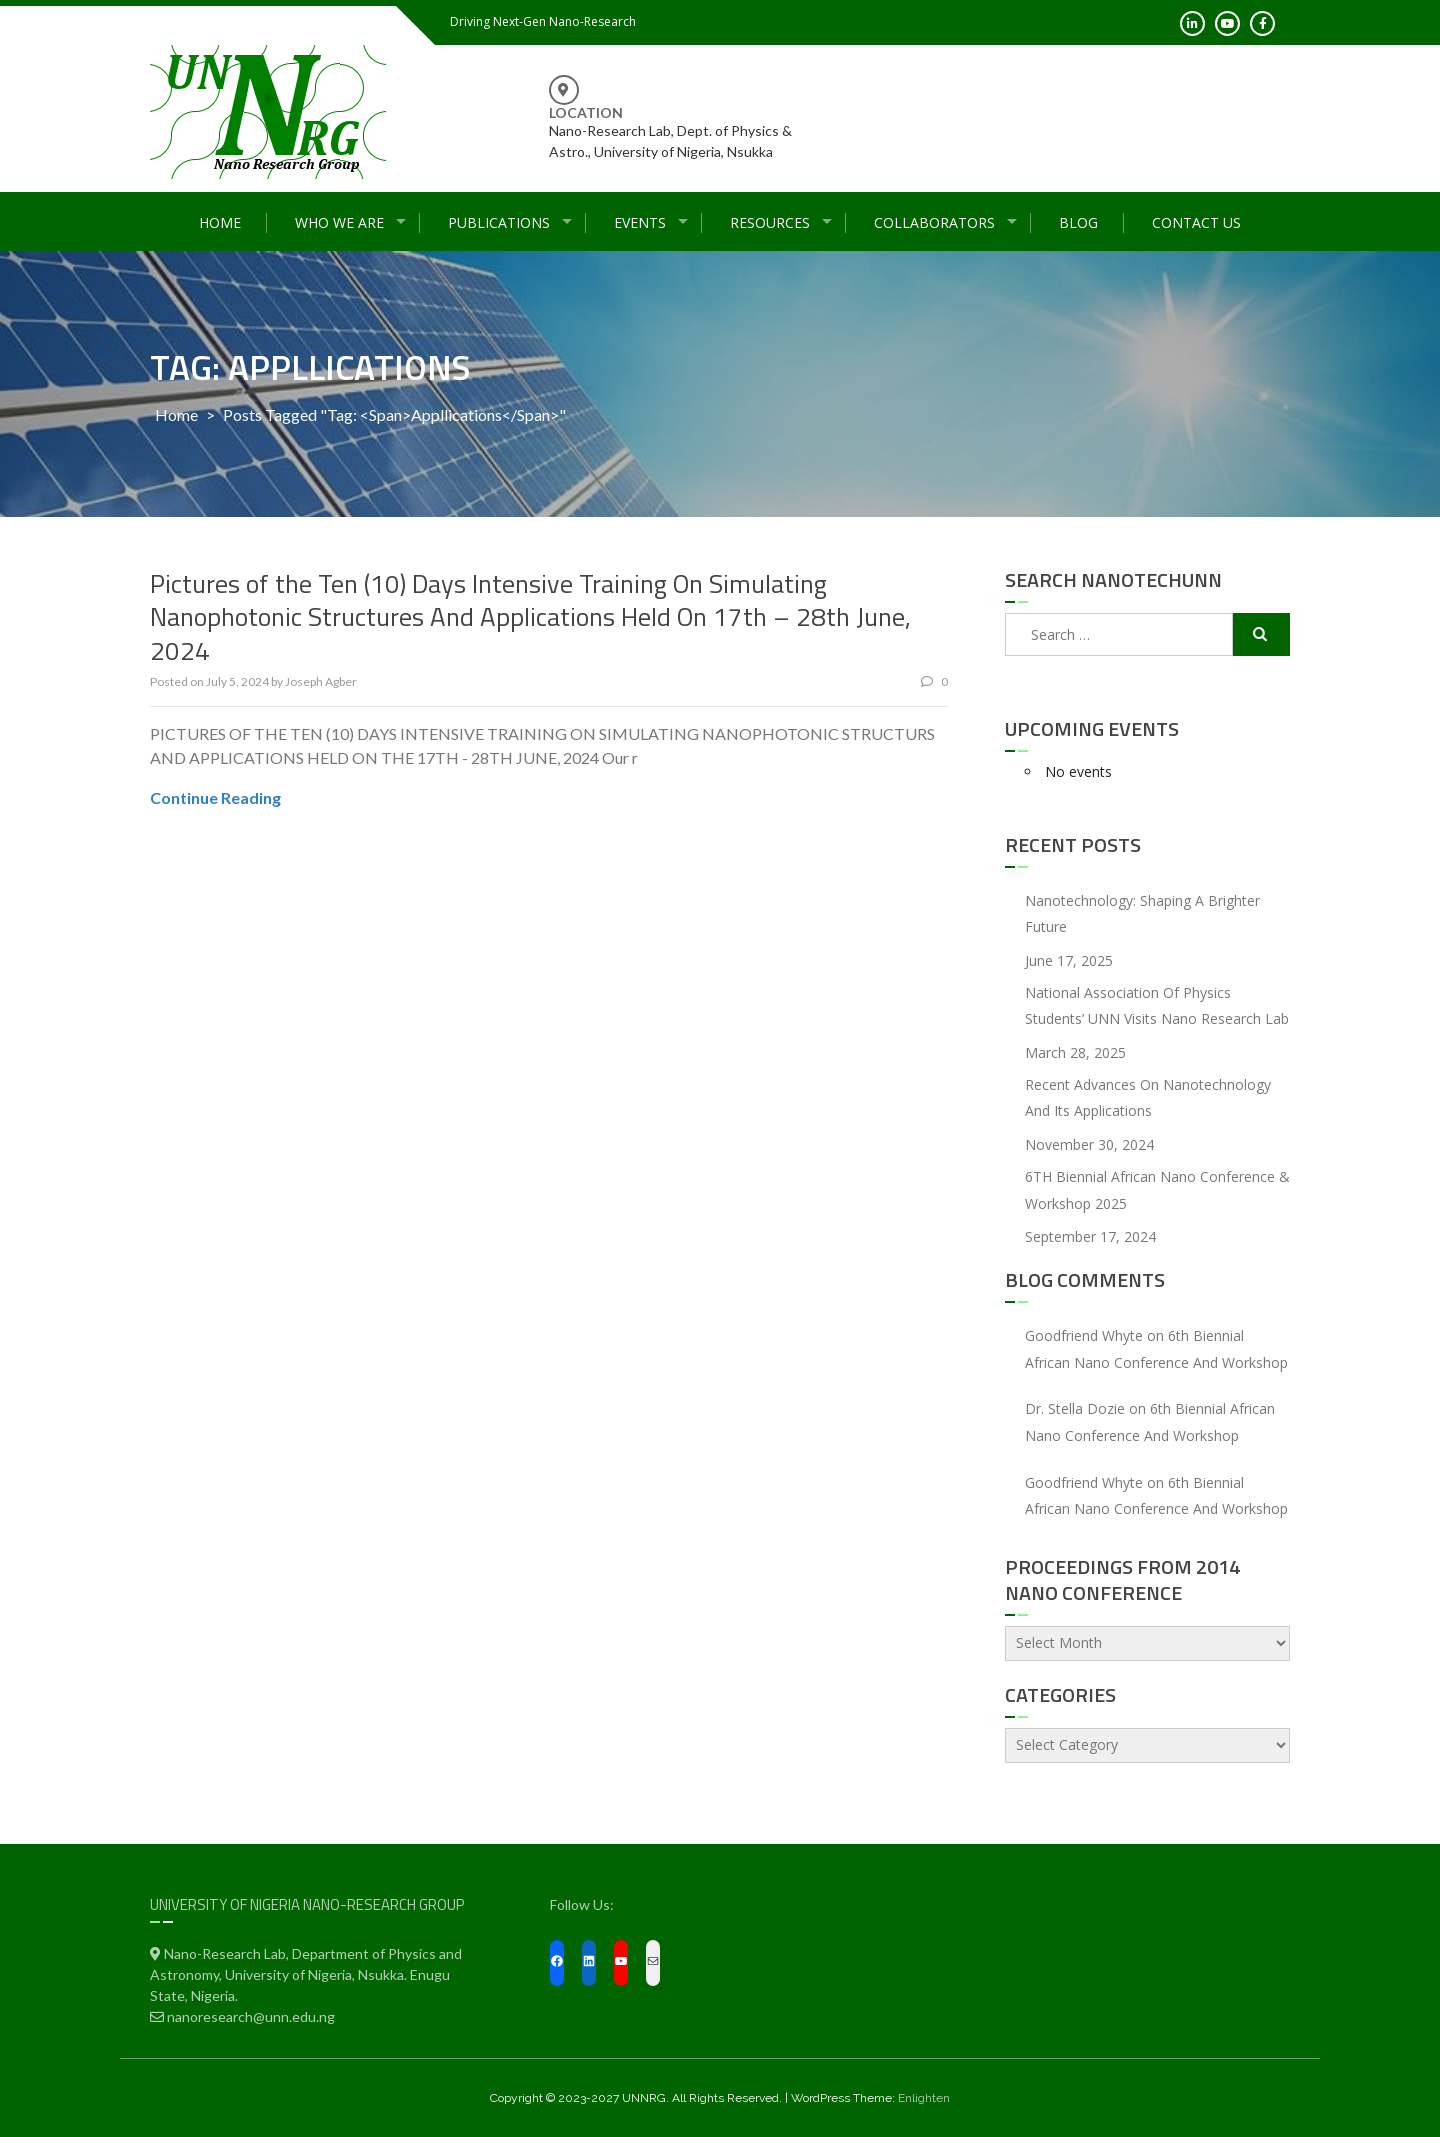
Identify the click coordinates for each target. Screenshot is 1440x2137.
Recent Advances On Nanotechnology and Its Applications (1148, 1098)
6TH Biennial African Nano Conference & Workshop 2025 (1157, 1190)
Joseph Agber (321, 681)
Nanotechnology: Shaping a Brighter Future (1142, 914)
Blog (1078, 222)
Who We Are (339, 222)
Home (220, 222)
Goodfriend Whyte (1084, 1335)
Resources (770, 222)
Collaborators (934, 222)
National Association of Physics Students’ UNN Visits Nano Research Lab (1157, 1006)
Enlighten (924, 2098)
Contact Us (1196, 222)
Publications (499, 222)
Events (640, 222)
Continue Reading (215, 797)
